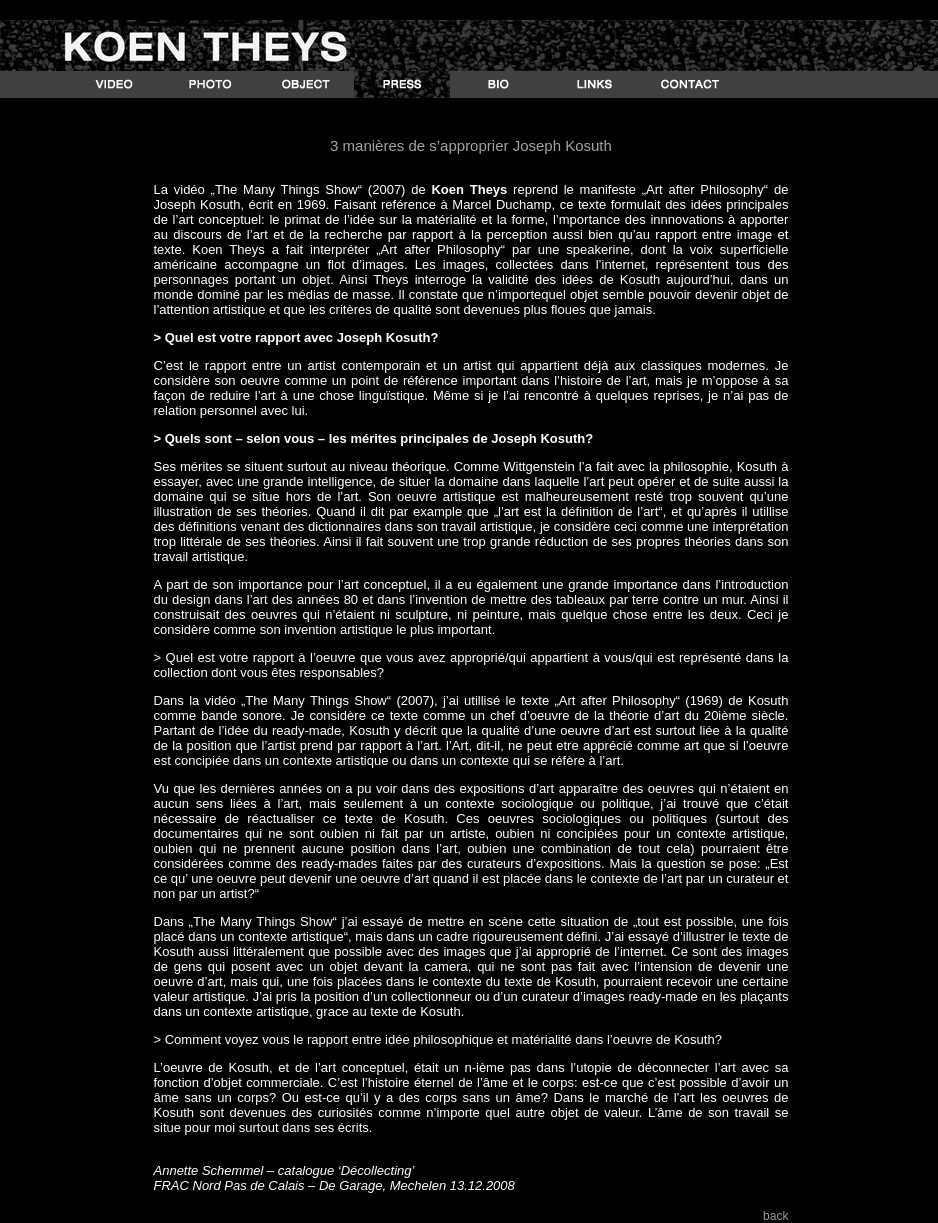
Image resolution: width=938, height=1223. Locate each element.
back (775, 1216)
